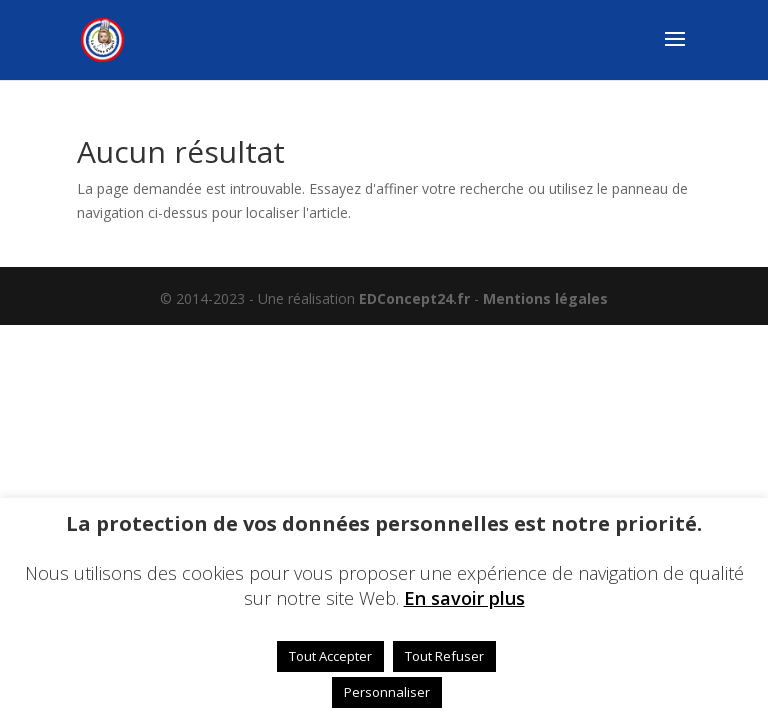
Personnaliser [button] (387, 692)
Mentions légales (545, 298)
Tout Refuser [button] (444, 656)
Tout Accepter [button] (330, 656)
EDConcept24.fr (416, 298)
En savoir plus (464, 598)
